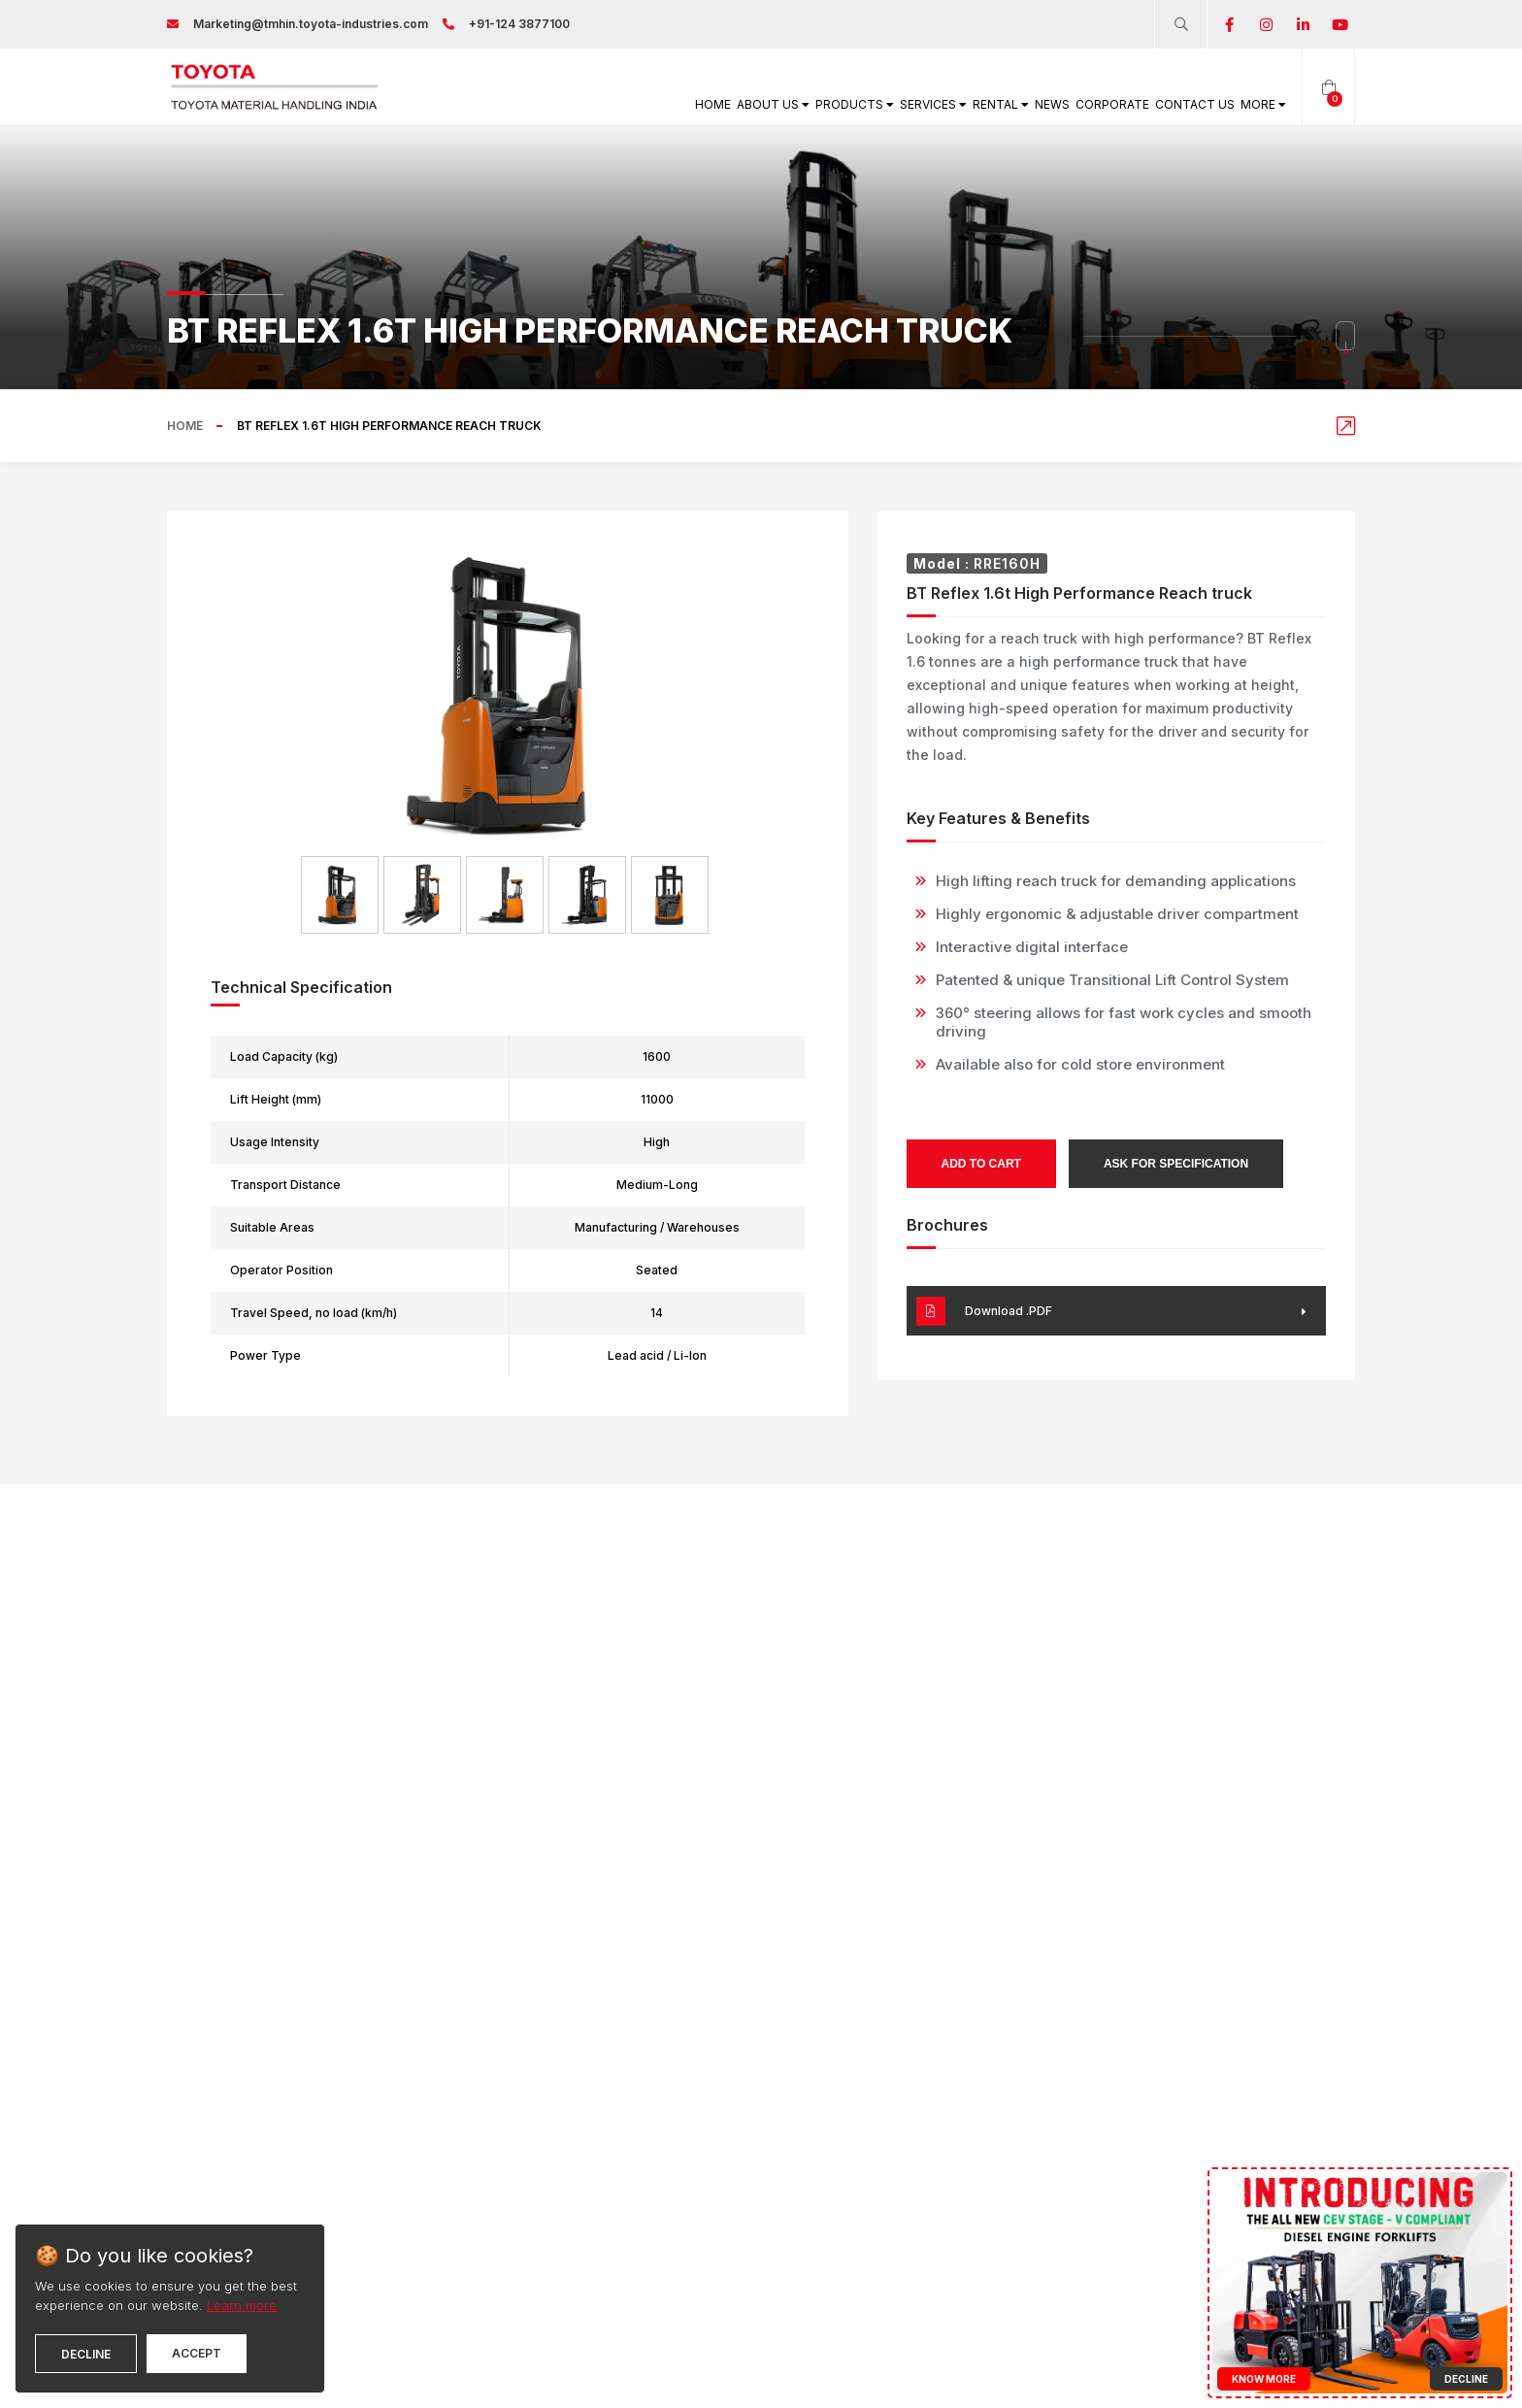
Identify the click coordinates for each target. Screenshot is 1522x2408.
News (987, 104)
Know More (1264, 2379)
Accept (196, 2353)
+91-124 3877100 (519, 23)
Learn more (242, 2305)
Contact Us (1165, 104)
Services (827, 104)
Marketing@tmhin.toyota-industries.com (310, 23)
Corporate (1064, 104)
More (1253, 104)
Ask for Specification (1176, 1164)
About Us (622, 104)
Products (726, 104)
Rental (917, 104)
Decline (86, 2354)
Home (543, 104)
